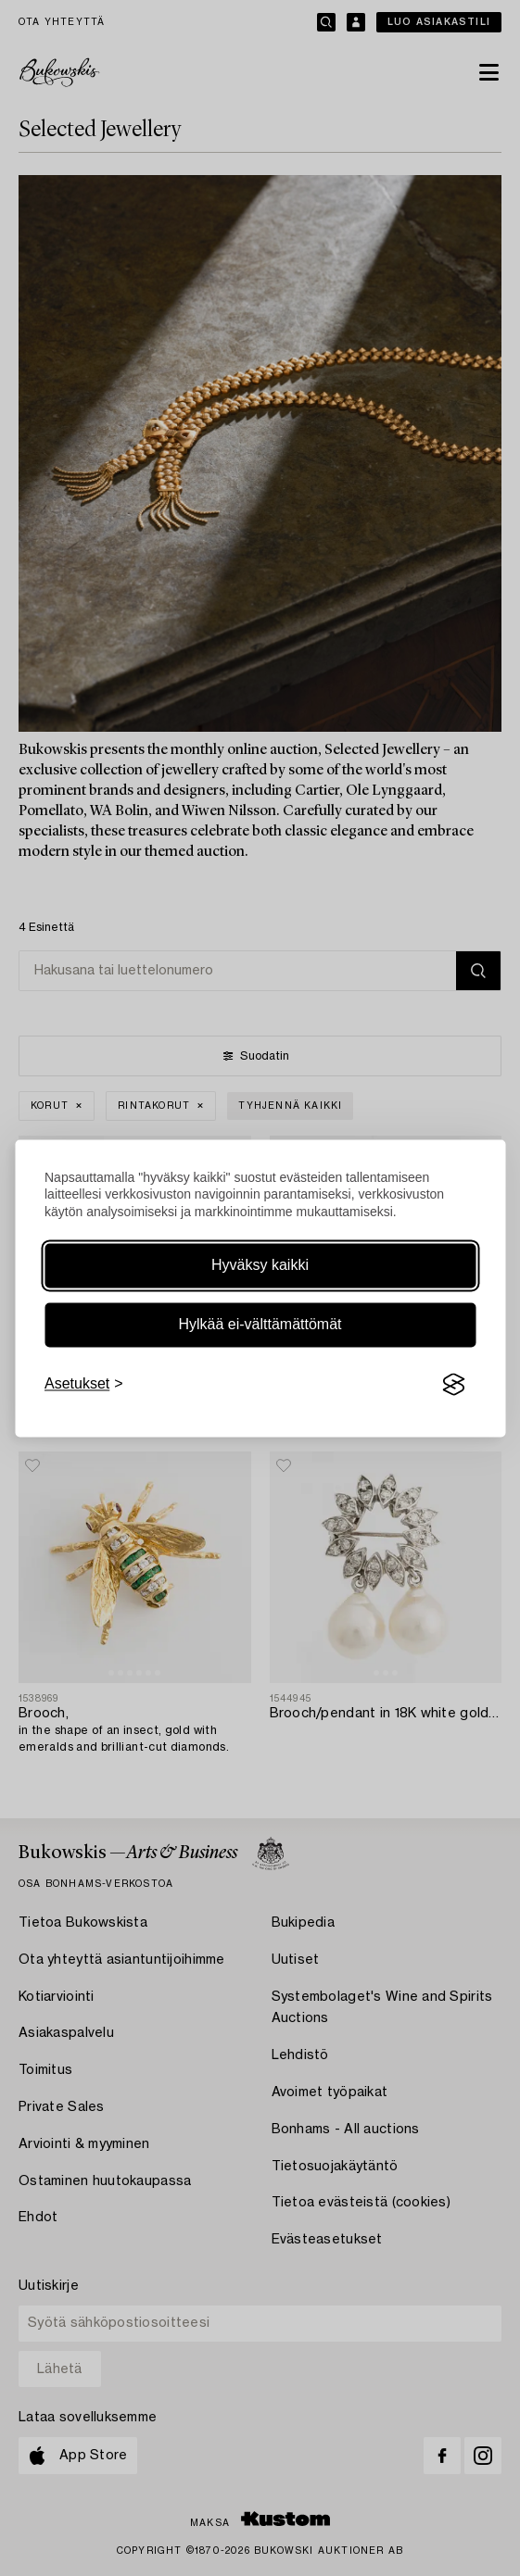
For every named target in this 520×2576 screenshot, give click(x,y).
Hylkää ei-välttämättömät (259, 1325)
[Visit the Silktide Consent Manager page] (453, 1385)
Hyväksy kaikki (260, 1266)
